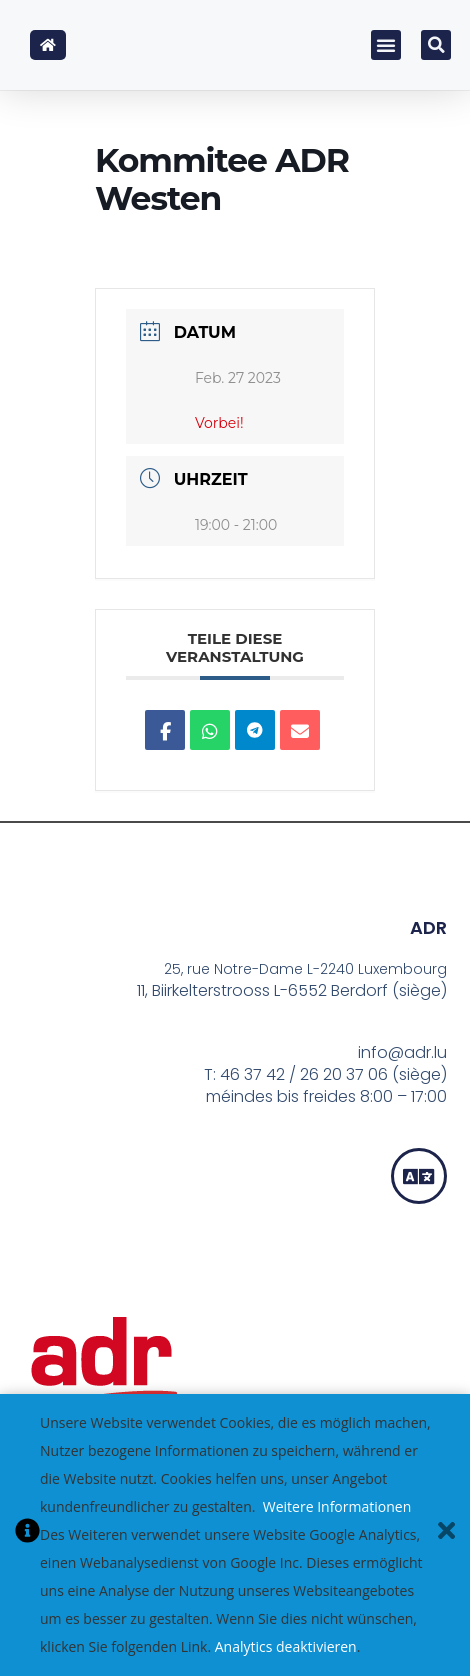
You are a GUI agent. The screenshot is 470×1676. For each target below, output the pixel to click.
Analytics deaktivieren (286, 1646)
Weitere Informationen (337, 1506)
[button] (386, 45)
